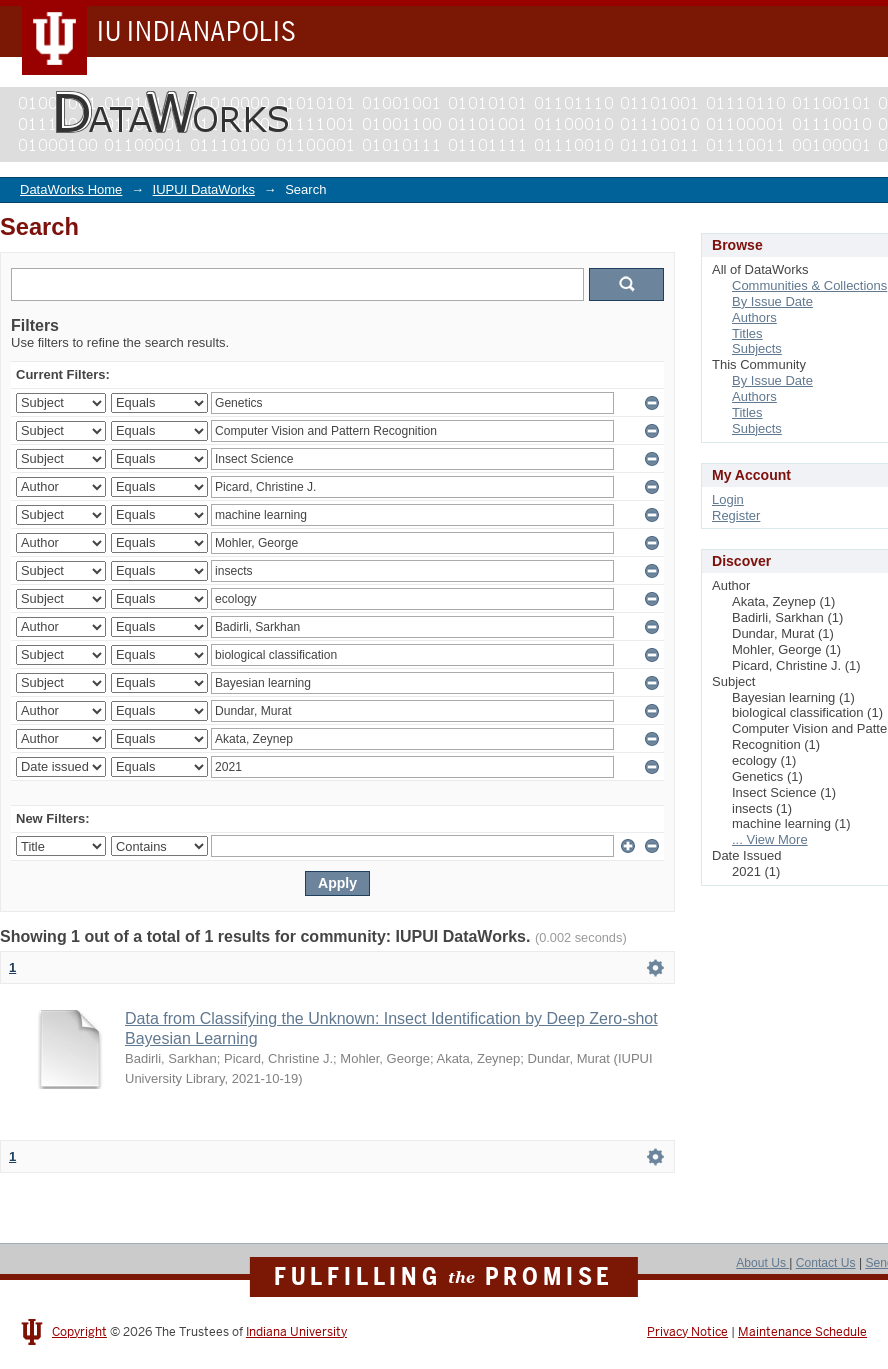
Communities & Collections (809, 285)
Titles (747, 333)
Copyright (79, 1332)
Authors (754, 317)
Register (736, 515)
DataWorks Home (71, 189)
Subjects (757, 348)
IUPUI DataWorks (204, 189)
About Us (762, 1263)
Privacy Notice (687, 1332)
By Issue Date (772, 301)
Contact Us (826, 1263)
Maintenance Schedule (802, 1332)
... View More (770, 839)
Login (728, 499)
